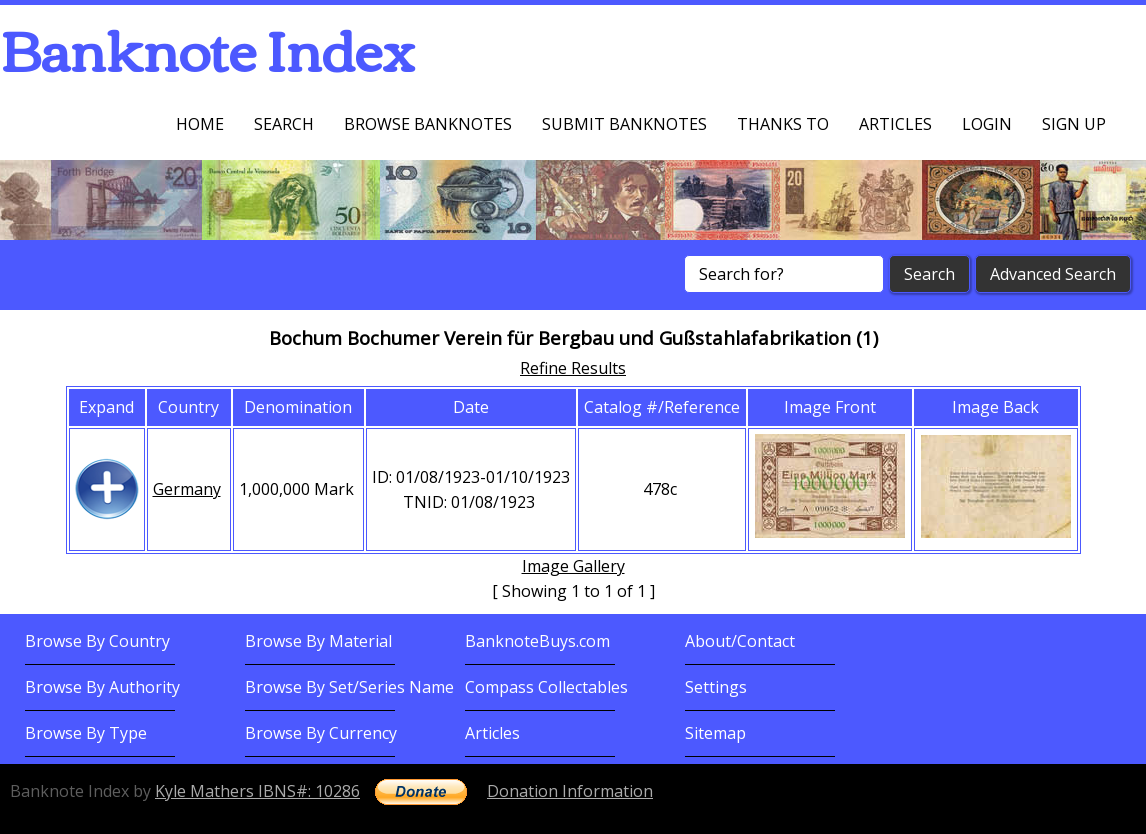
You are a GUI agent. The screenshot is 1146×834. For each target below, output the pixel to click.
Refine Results (573, 368)
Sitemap (715, 733)
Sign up (1074, 124)
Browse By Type (86, 733)
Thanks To (783, 124)
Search (284, 124)
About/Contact (740, 641)
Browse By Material (318, 641)
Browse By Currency (321, 733)
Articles (895, 124)
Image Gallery (573, 566)
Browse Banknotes (428, 124)
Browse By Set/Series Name (349, 687)
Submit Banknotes (624, 124)
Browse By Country (97, 641)
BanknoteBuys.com (537, 641)
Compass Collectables (546, 687)
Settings (716, 687)
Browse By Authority (102, 687)
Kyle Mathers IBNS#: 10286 (257, 791)
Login (987, 124)
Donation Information (570, 791)
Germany (187, 489)
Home (200, 124)
